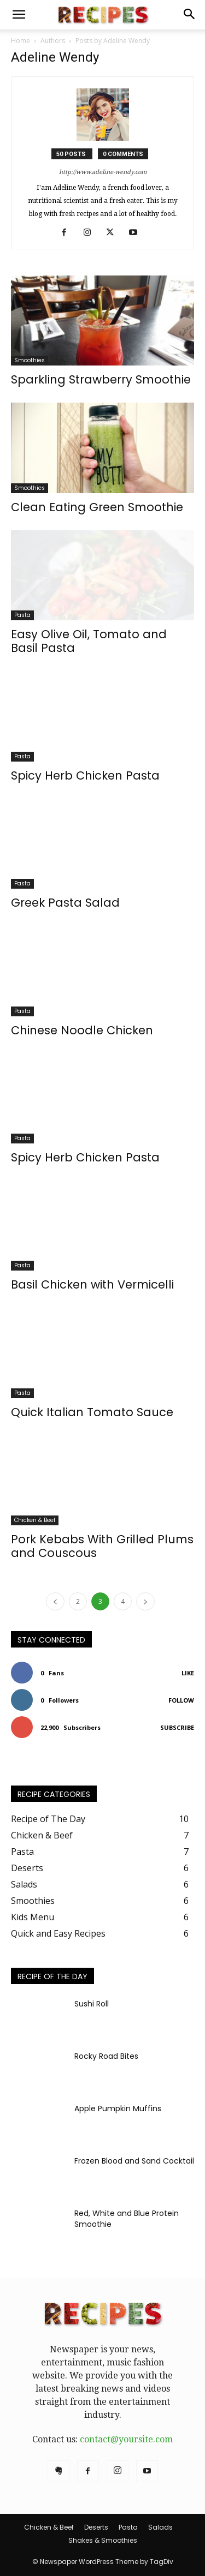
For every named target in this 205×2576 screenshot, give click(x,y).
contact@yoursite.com (126, 2439)
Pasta (22, 615)
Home (20, 40)
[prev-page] (55, 1601)
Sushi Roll (91, 2003)
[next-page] (145, 1601)
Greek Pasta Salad (65, 902)
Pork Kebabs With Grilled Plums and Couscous (102, 1546)
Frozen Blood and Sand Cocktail (134, 2160)
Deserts (96, 2527)
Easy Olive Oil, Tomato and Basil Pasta (89, 641)
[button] (18, 14)
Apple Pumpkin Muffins (117, 2108)
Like (187, 1673)
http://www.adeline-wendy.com (103, 172)
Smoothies (29, 360)
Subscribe (177, 1727)
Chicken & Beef (34, 1520)
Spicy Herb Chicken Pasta (85, 775)
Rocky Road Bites (106, 2056)
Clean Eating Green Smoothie (97, 507)
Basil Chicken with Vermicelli (92, 1284)
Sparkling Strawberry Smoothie (101, 379)
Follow (181, 1700)
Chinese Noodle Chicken (82, 1030)
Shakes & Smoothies (102, 2540)
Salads (160, 2527)
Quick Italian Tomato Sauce (92, 1412)
